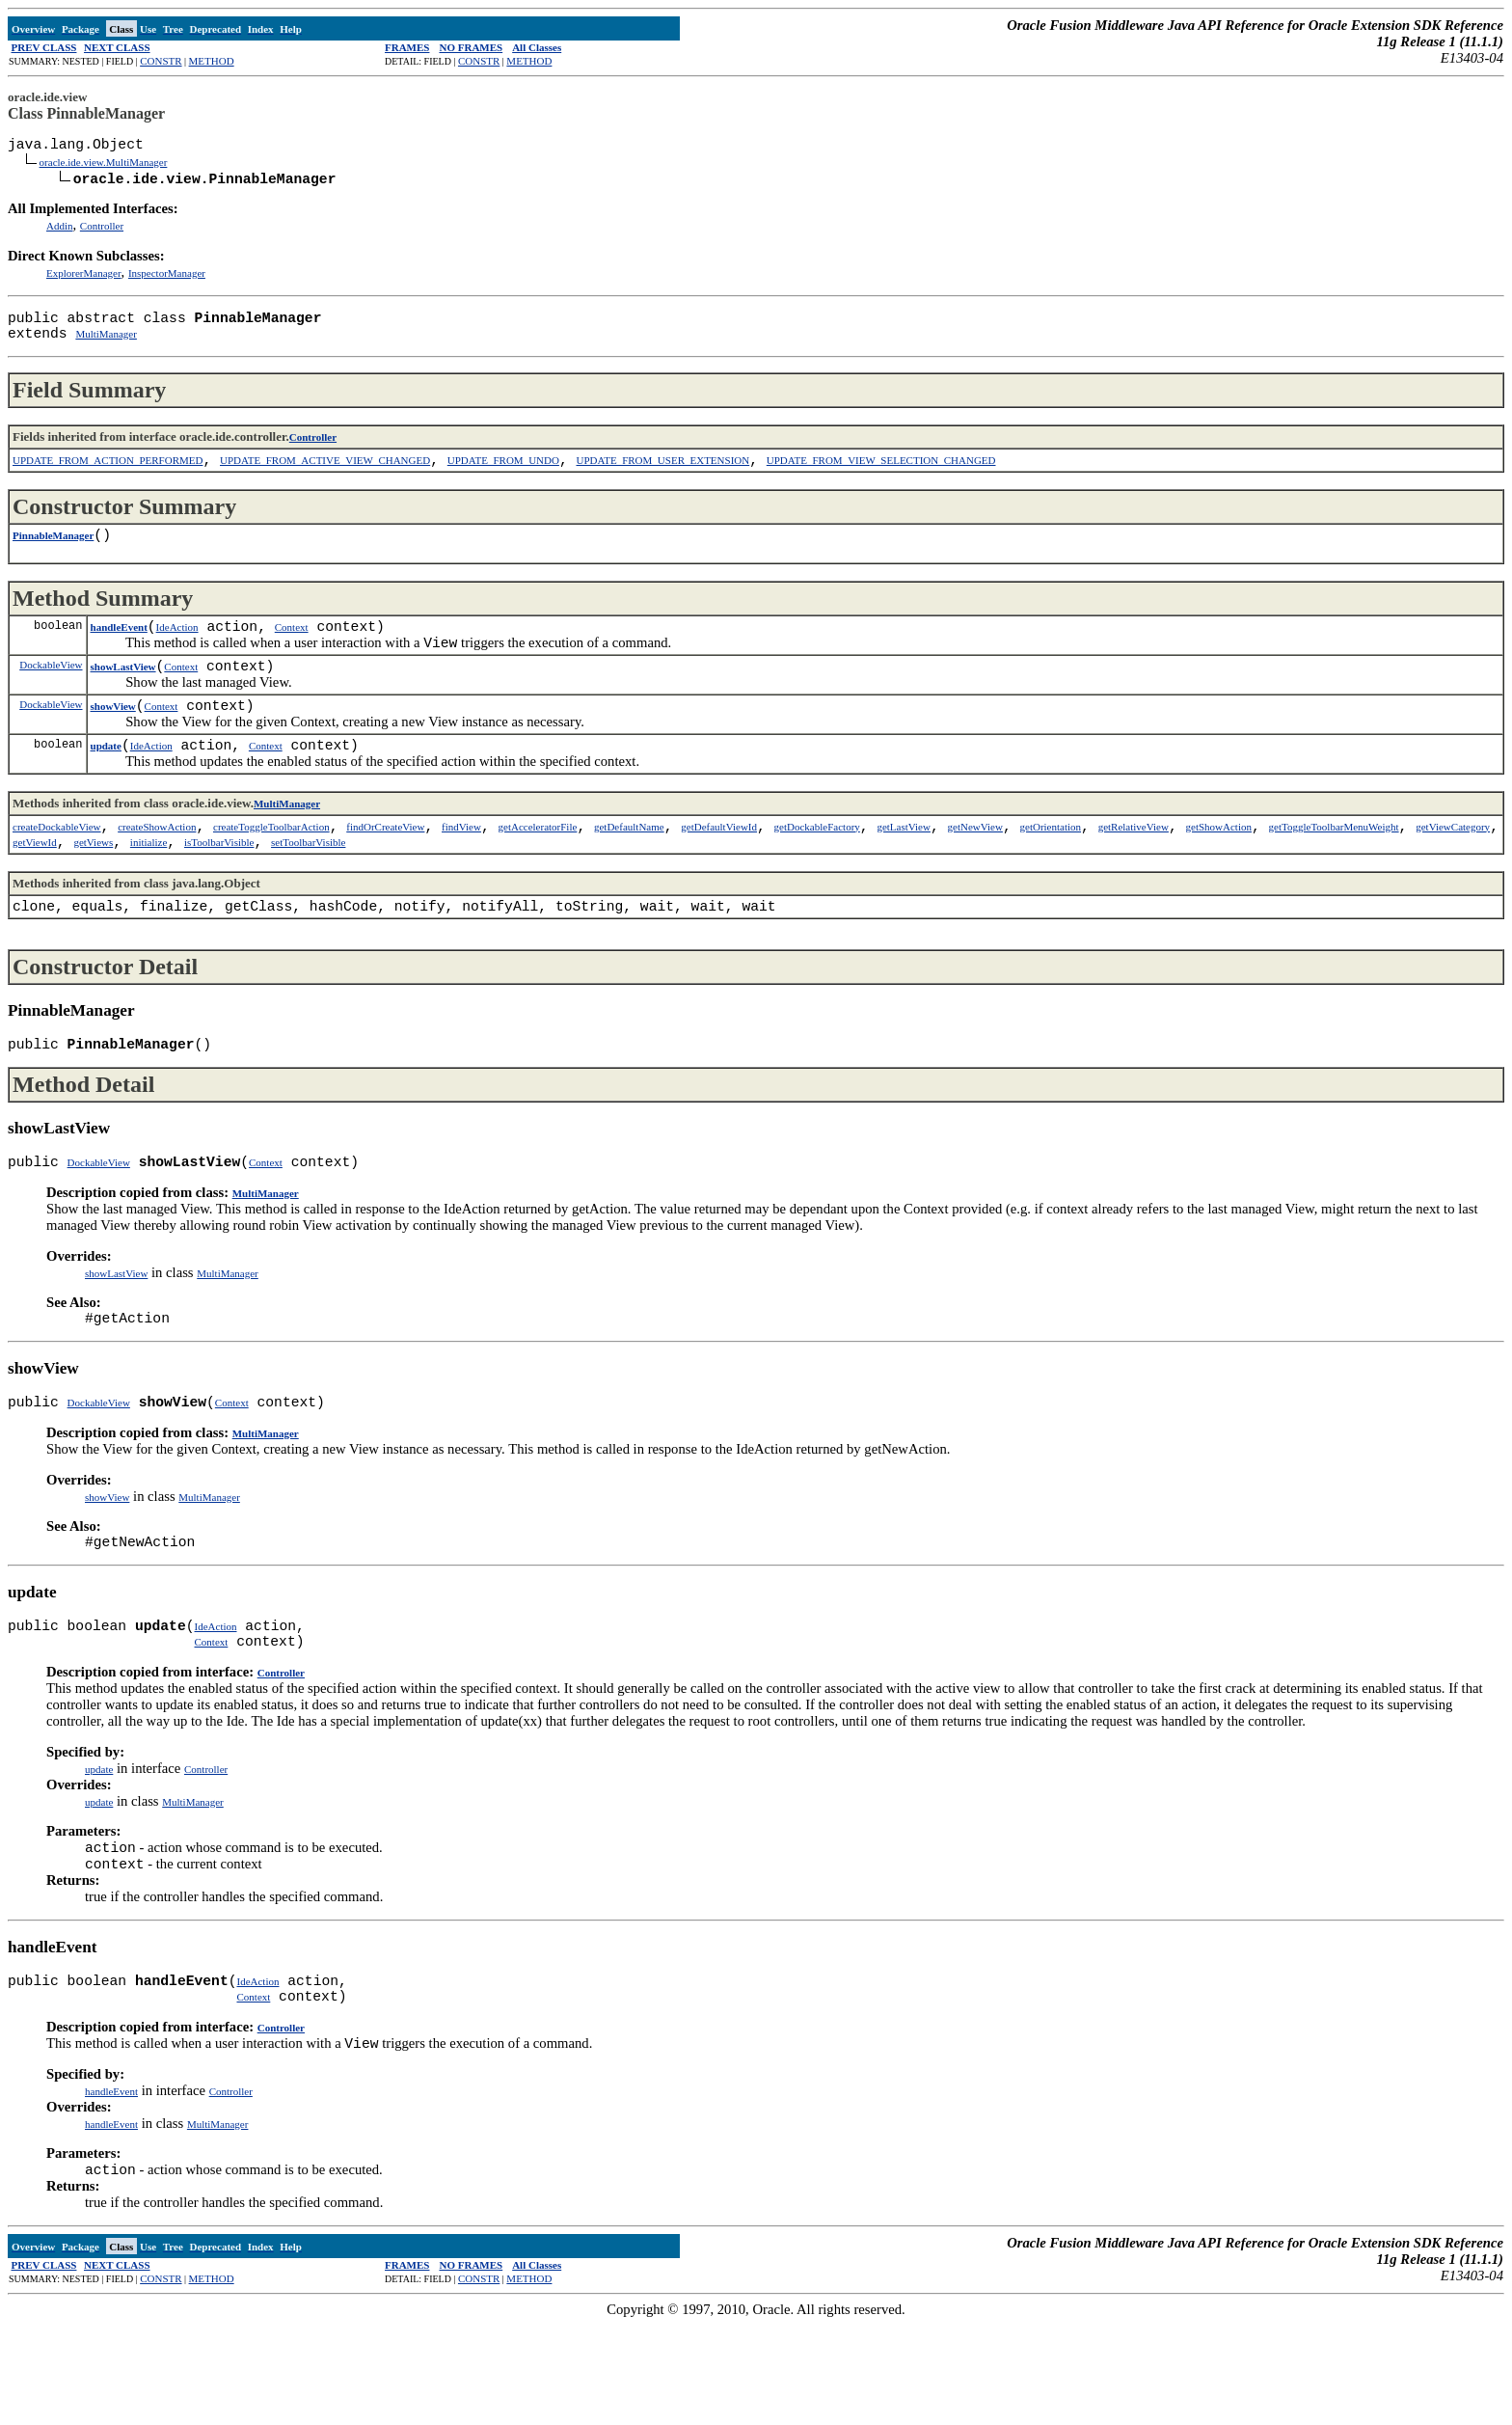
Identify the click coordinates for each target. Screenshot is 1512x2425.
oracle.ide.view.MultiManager (104, 168)
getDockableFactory (817, 872)
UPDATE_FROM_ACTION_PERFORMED (107, 479)
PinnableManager (53, 558)
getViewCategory (1453, 872)
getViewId (35, 891)
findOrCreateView (385, 872)
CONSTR (160, 61)
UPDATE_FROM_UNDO (503, 479)
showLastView (123, 700)
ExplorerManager (84, 280)
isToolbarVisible (219, 891)
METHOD (211, 61)
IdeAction (177, 654)
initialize (148, 891)
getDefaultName (629, 872)
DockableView (50, 697)
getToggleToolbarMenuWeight (1334, 872)
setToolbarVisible (308, 891)
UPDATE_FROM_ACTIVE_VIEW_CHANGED (325, 479)
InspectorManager (166, 280)
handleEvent (119, 654)
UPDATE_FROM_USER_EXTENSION (663, 479)
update (106, 787)
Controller (101, 233)
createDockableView (57, 872)
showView (113, 743)
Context (292, 654)
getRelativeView (1133, 872)
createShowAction (157, 872)
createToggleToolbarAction (271, 872)
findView (461, 872)
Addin (59, 233)
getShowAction (1219, 872)
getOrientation (1051, 872)
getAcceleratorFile (538, 872)
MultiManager (106, 349)
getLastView (904, 872)
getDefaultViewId (719, 872)
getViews (93, 891)
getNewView (975, 872)
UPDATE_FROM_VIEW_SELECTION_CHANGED (881, 479)
